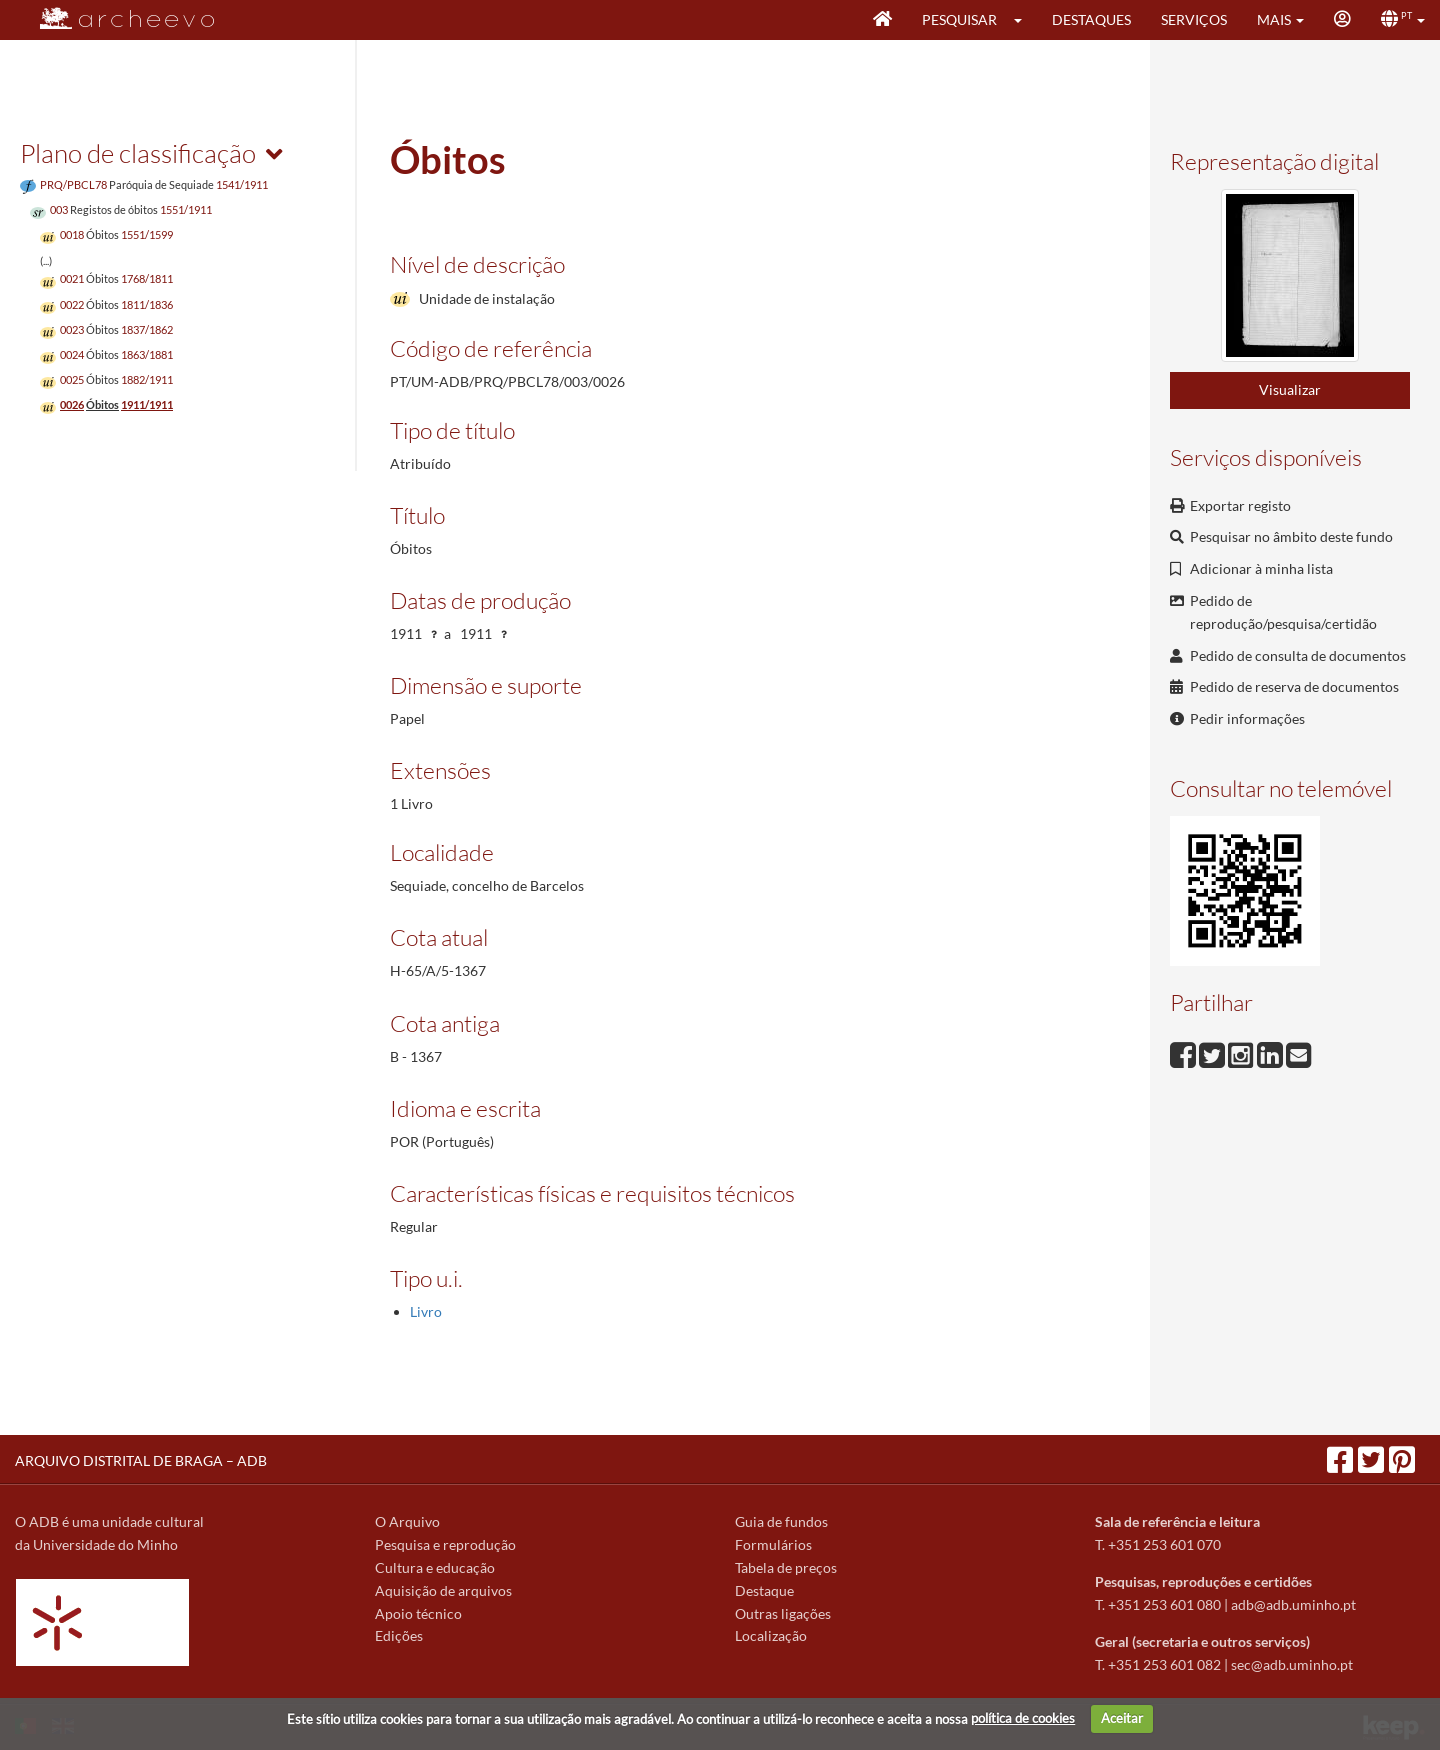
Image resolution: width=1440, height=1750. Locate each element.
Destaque (764, 1590)
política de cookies (1023, 1718)
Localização (771, 1635)
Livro (426, 1311)
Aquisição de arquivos (443, 1590)
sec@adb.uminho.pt (1292, 1664)
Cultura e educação (435, 1567)
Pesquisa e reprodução (445, 1544)
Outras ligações (783, 1613)
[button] (1024, 20)
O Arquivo (407, 1521)
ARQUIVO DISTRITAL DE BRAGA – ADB (141, 1460)
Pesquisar (959, 19)
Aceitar (1122, 1718)
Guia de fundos (781, 1521)
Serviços (1194, 19)
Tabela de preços (786, 1567)
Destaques (1091, 19)
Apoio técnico (418, 1613)
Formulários (773, 1544)
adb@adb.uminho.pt (1293, 1604)
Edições (399, 1635)
